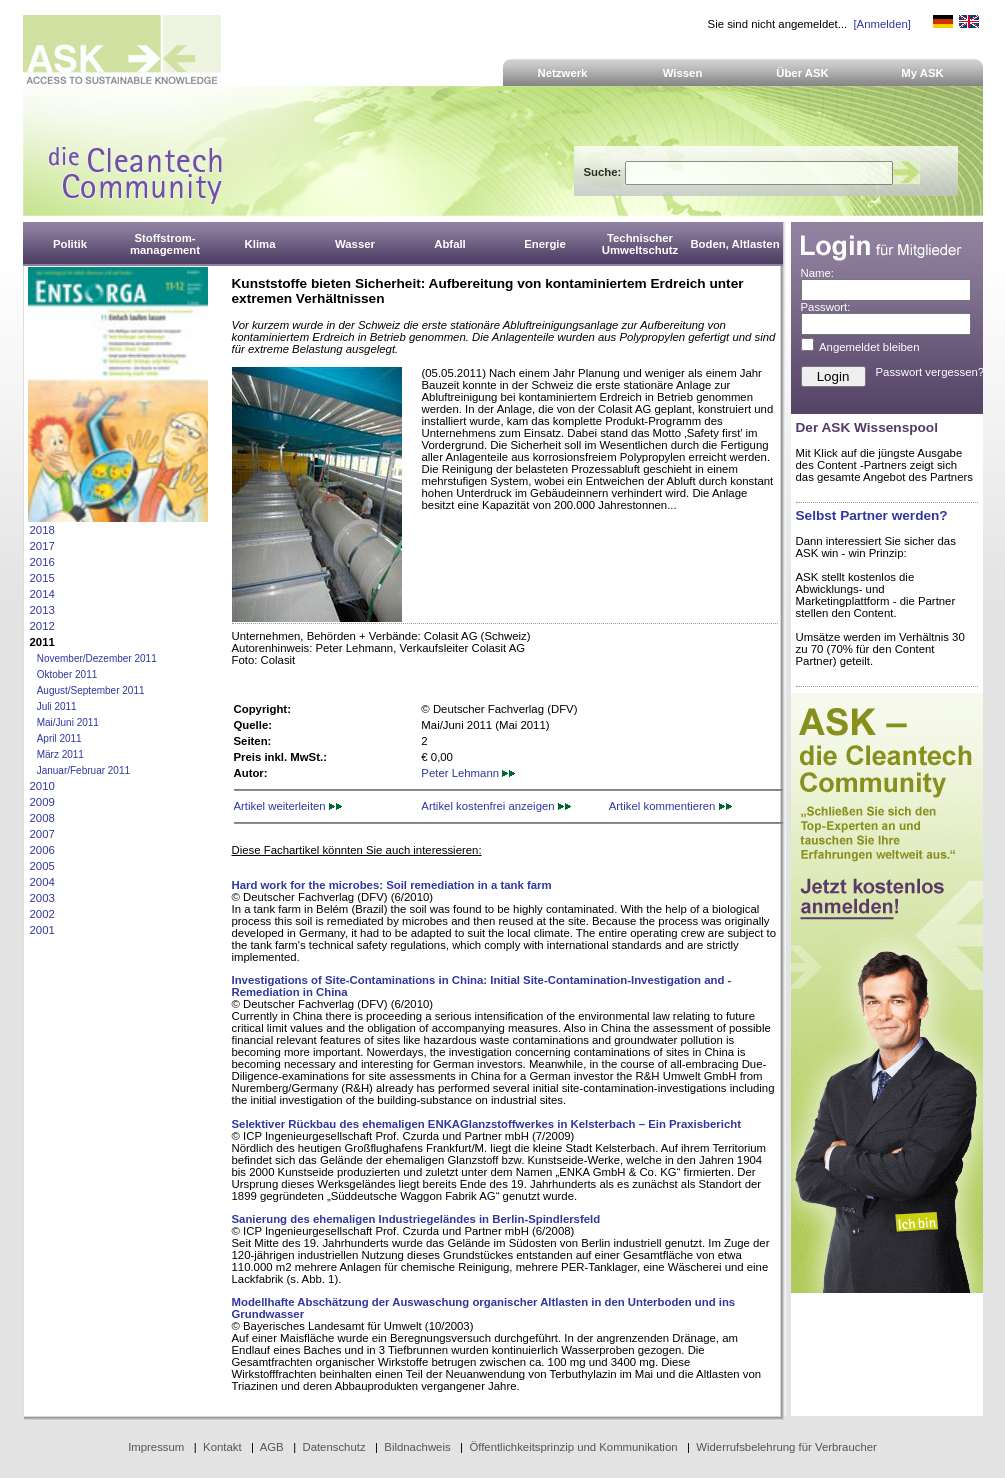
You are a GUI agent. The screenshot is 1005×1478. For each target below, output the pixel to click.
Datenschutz (333, 1447)
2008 (42, 818)
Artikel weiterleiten (288, 806)
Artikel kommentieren (670, 806)
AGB (272, 1447)
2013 (42, 610)
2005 (42, 866)
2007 (42, 834)
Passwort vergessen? (930, 372)
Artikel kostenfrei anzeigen (495, 806)
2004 (42, 882)
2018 (42, 530)
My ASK (922, 73)
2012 (42, 626)
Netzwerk (563, 73)
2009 (42, 802)
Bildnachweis (417, 1447)
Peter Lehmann (468, 773)
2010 (42, 786)
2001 (42, 930)
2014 (42, 594)
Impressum (156, 1447)
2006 (42, 850)
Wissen (683, 73)
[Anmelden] (881, 24)
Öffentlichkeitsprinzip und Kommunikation (573, 1447)
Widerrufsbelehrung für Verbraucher (786, 1447)
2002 (42, 914)
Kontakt (222, 1447)
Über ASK (802, 73)
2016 (42, 562)
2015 (42, 578)
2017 (42, 546)
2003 (42, 898)
